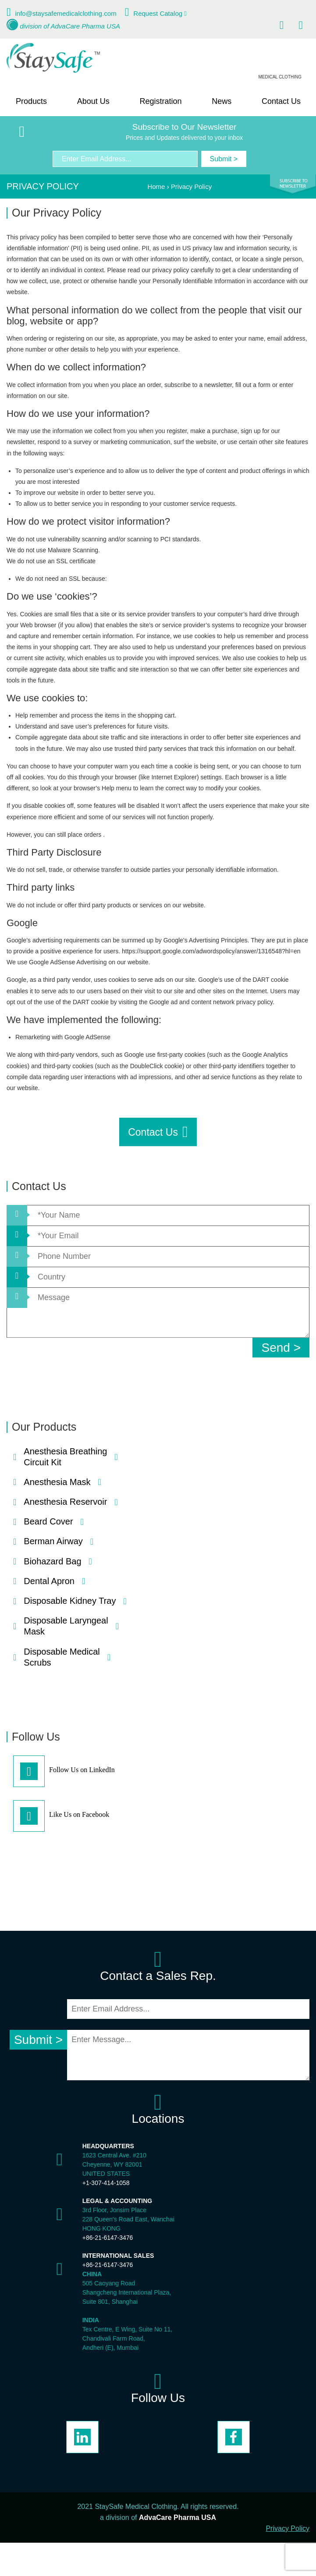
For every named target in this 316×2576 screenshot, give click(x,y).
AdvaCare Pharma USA (85, 26)
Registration (160, 101)
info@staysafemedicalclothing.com (66, 13)
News (221, 101)
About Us (93, 101)
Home (156, 186)
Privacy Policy (287, 2528)
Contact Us (281, 101)
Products (31, 101)
